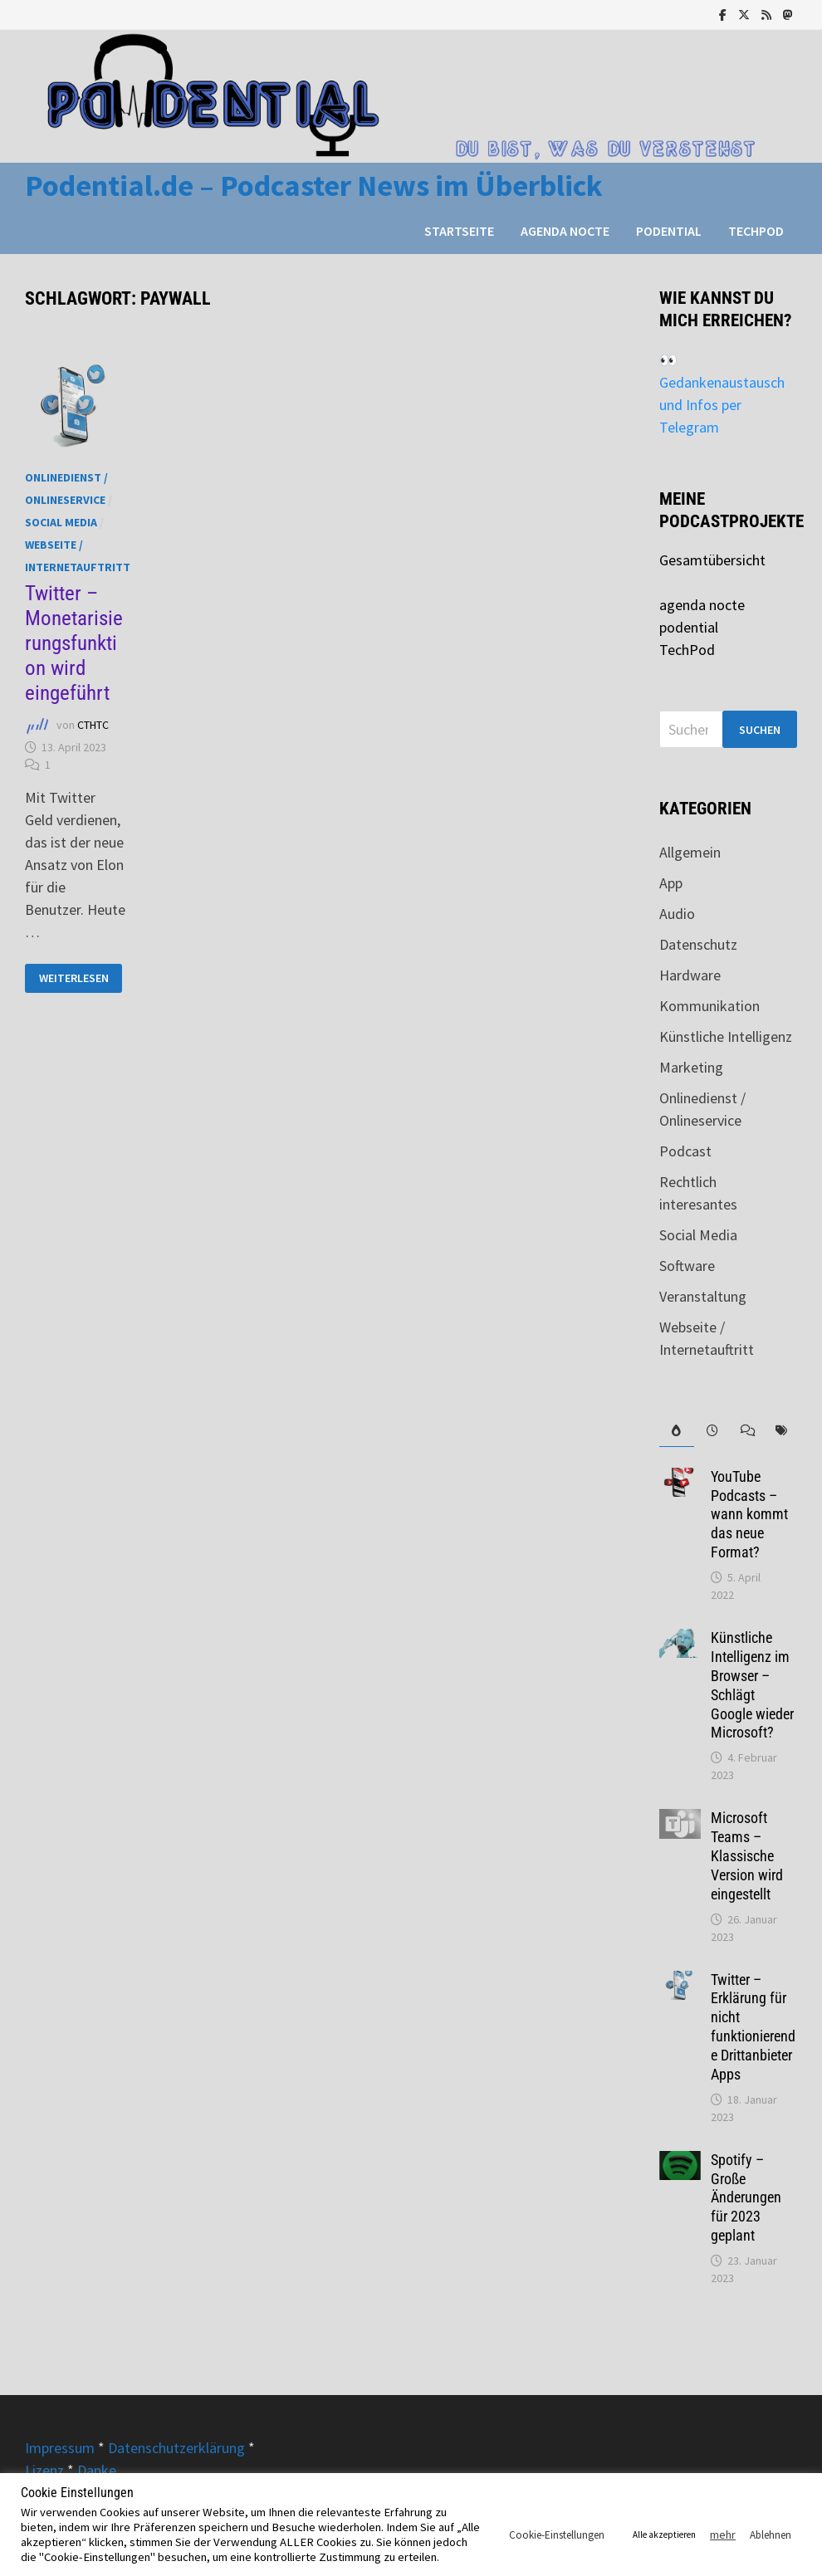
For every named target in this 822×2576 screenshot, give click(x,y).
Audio (677, 913)
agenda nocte (565, 230)
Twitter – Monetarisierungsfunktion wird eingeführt (74, 643)
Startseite (459, 230)
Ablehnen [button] (770, 2535)
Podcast (685, 1151)
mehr (723, 2534)
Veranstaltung (702, 1296)
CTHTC (93, 725)
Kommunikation (709, 1005)
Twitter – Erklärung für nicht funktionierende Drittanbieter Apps (753, 2027)
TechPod (756, 230)
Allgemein (690, 852)
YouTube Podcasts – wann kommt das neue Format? (749, 1514)
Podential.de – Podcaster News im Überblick (314, 185)
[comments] (745, 1431)
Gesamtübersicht (712, 559)
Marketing (691, 1067)
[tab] (676, 1431)
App (671, 882)
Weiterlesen (80, 978)
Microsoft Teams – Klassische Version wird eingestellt (747, 1855)
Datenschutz (698, 944)
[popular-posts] (676, 1431)
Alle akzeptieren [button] (664, 2534)
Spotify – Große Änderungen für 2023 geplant (746, 2197)
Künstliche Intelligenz (725, 1036)
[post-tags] (780, 1431)
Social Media (61, 522)
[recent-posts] (711, 1431)
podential (669, 230)
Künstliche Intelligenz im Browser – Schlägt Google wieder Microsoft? (752, 1685)
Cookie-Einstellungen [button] (556, 2535)
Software (687, 1265)
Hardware (690, 975)
